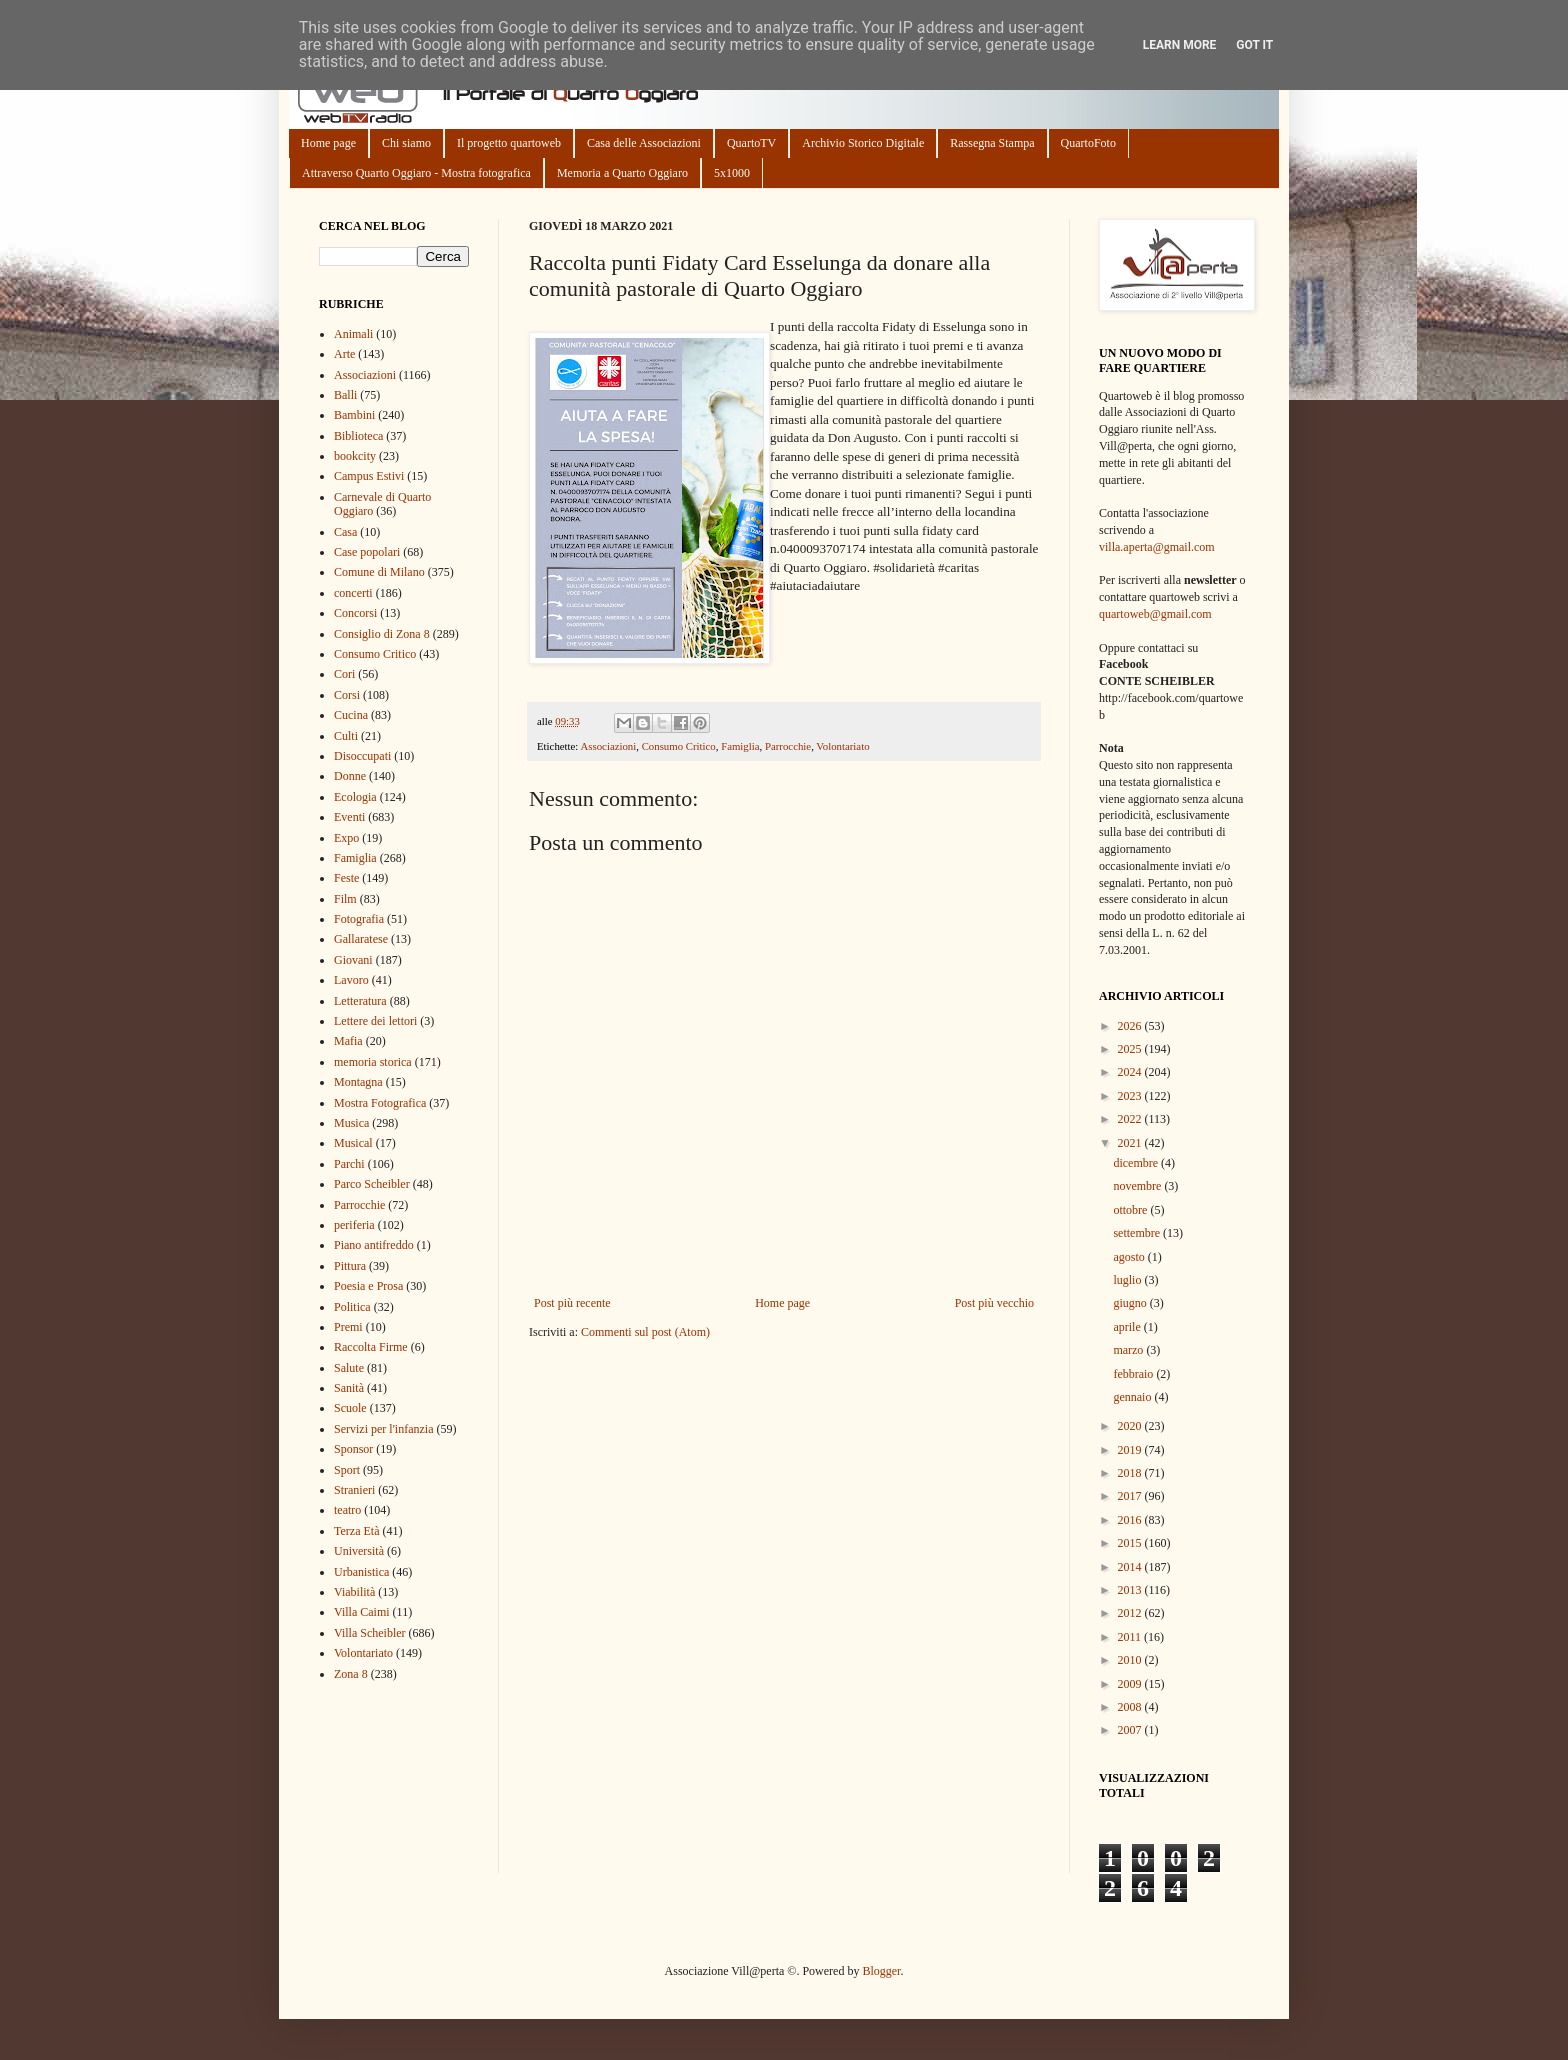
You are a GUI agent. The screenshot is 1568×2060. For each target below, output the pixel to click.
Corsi (347, 695)
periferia (354, 1225)
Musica (351, 1123)
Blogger (881, 1971)
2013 (1131, 1590)
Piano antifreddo (374, 1245)
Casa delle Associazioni (644, 143)
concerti (353, 593)
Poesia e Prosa (368, 1286)
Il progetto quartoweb (509, 143)
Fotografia (359, 919)
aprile (1128, 1327)
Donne (350, 776)
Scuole (350, 1408)
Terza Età (356, 1531)
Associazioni (608, 746)
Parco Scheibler (372, 1184)
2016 (1131, 1520)
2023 (1131, 1096)
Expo (346, 838)
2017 (1131, 1496)
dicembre (1137, 1163)
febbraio (1134, 1374)
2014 (1131, 1567)
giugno (1131, 1303)
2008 (1131, 1707)
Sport (347, 1470)
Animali (353, 334)
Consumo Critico (679, 746)
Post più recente (572, 1303)
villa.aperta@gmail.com (1157, 547)
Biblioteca (358, 436)
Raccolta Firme (371, 1347)
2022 (1131, 1119)
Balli (345, 395)
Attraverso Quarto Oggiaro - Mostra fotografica (416, 173)
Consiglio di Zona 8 (382, 634)
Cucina (351, 715)
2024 (1131, 1072)
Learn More (1180, 45)
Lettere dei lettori (375, 1021)
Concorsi (355, 613)
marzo (1129, 1350)
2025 (1131, 1049)
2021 (1131, 1143)
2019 (1131, 1450)
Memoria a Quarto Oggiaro (622, 173)
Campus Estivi (369, 476)
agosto (1130, 1257)
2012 (1131, 1613)
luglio (1128, 1280)
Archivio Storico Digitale (863, 143)
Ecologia (355, 797)
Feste (346, 878)
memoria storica (373, 1062)
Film (345, 899)
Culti (346, 736)
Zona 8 (351, 1674)
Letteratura (360, 1001)
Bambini (354, 415)
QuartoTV (751, 143)
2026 (1131, 1026)
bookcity (355, 456)
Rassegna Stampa (992, 143)
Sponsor (353, 1449)
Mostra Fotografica (380, 1103)
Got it (1254, 45)
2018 (1131, 1473)
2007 (1131, 1730)
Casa (345, 532)
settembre (1138, 1233)
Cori (344, 674)
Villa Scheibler (370, 1633)
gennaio (1133, 1397)
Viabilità (354, 1592)
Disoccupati (362, 756)
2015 (1131, 1543)
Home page (328, 143)
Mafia (348, 1041)
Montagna (358, 1082)
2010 (1131, 1660)
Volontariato (842, 746)
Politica (352, 1307)
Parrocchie (788, 746)
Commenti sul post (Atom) (645, 1332)
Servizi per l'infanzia (383, 1429)
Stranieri (354, 1490)
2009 (1131, 1684)
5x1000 (732, 173)
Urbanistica (361, 1572)
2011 (1131, 1637)
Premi (348, 1327)
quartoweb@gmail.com (1155, 614)
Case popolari (367, 552)
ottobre (1131, 1210)
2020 (1131, 1426)
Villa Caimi (362, 1612)
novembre (1138, 1186)
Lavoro (351, 980)
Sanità (349, 1388)
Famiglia (740, 746)
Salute (349, 1368)
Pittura (350, 1266)
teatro (347, 1510)
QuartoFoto (1088, 143)
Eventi (349, 817)
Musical (353, 1143)
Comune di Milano (379, 572)
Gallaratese (361, 939)
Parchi (349, 1164)
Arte (344, 354)
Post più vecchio (994, 1303)
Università (359, 1551)
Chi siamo (406, 143)
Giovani (353, 960)
